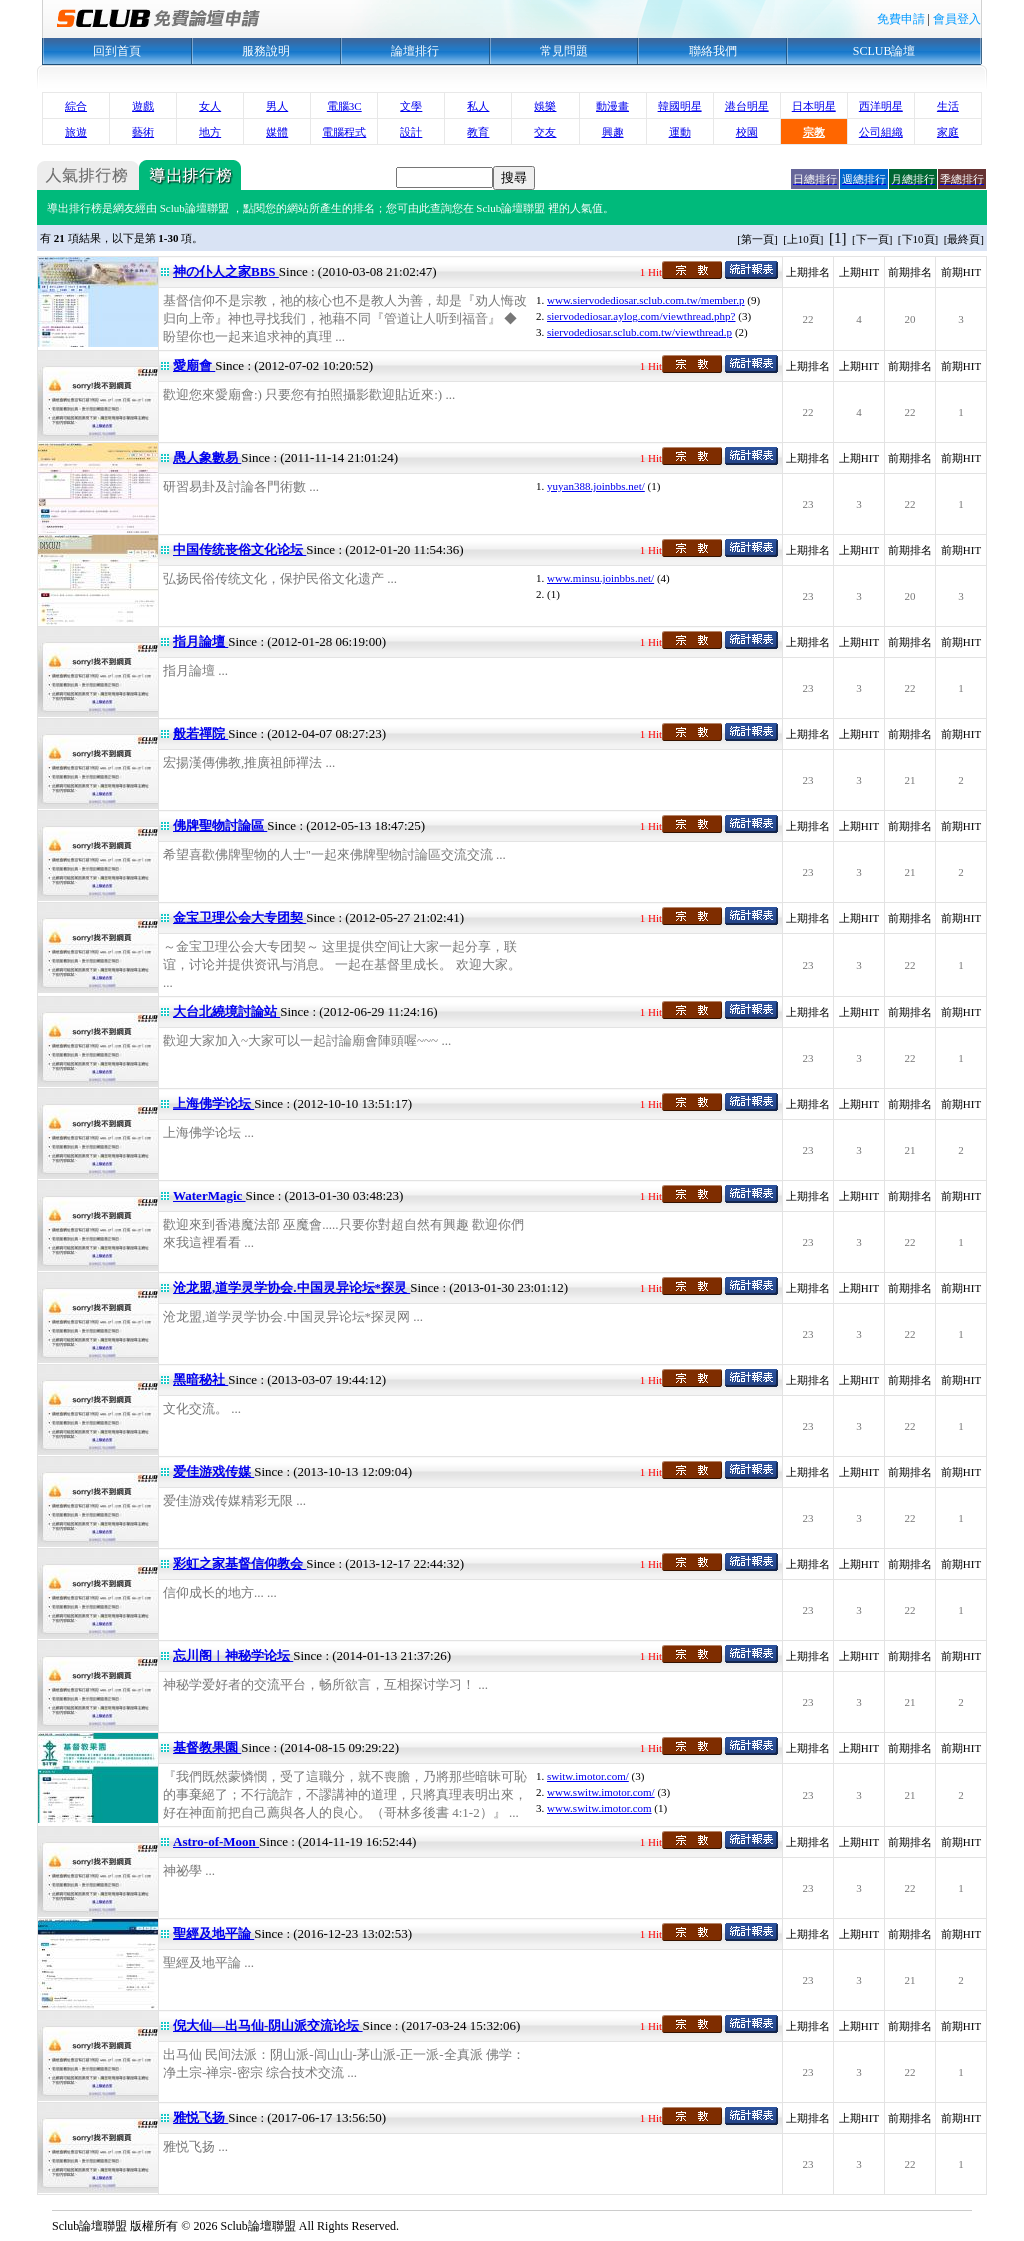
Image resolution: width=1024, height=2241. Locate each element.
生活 (948, 106)
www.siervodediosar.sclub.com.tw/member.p (646, 300)
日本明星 (814, 106)
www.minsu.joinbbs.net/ (600, 578)
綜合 (76, 106)
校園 (747, 132)
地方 (210, 132)
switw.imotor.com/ (588, 1776)
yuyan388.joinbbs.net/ (596, 486)
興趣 (613, 132)
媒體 (277, 132)
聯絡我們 (713, 51)
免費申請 (901, 19)
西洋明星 (881, 106)
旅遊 (76, 132)
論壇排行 (415, 51)
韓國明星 (680, 106)
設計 (411, 132)
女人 (210, 106)
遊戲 (143, 106)
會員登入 (957, 19)
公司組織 (881, 132)
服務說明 (266, 51)
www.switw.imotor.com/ (601, 1792)
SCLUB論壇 (884, 51)
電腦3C (344, 106)
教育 (478, 132)
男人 (277, 106)
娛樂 (545, 106)
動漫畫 (612, 106)
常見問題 (564, 51)
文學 (411, 106)
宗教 (814, 132)
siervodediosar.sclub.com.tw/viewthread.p (639, 332)
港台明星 (747, 106)
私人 (478, 106)
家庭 (948, 132)
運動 (680, 132)
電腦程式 (344, 132)
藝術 (143, 132)
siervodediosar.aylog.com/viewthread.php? (641, 316)
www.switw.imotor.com (599, 1808)
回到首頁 (117, 51)
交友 (545, 132)
